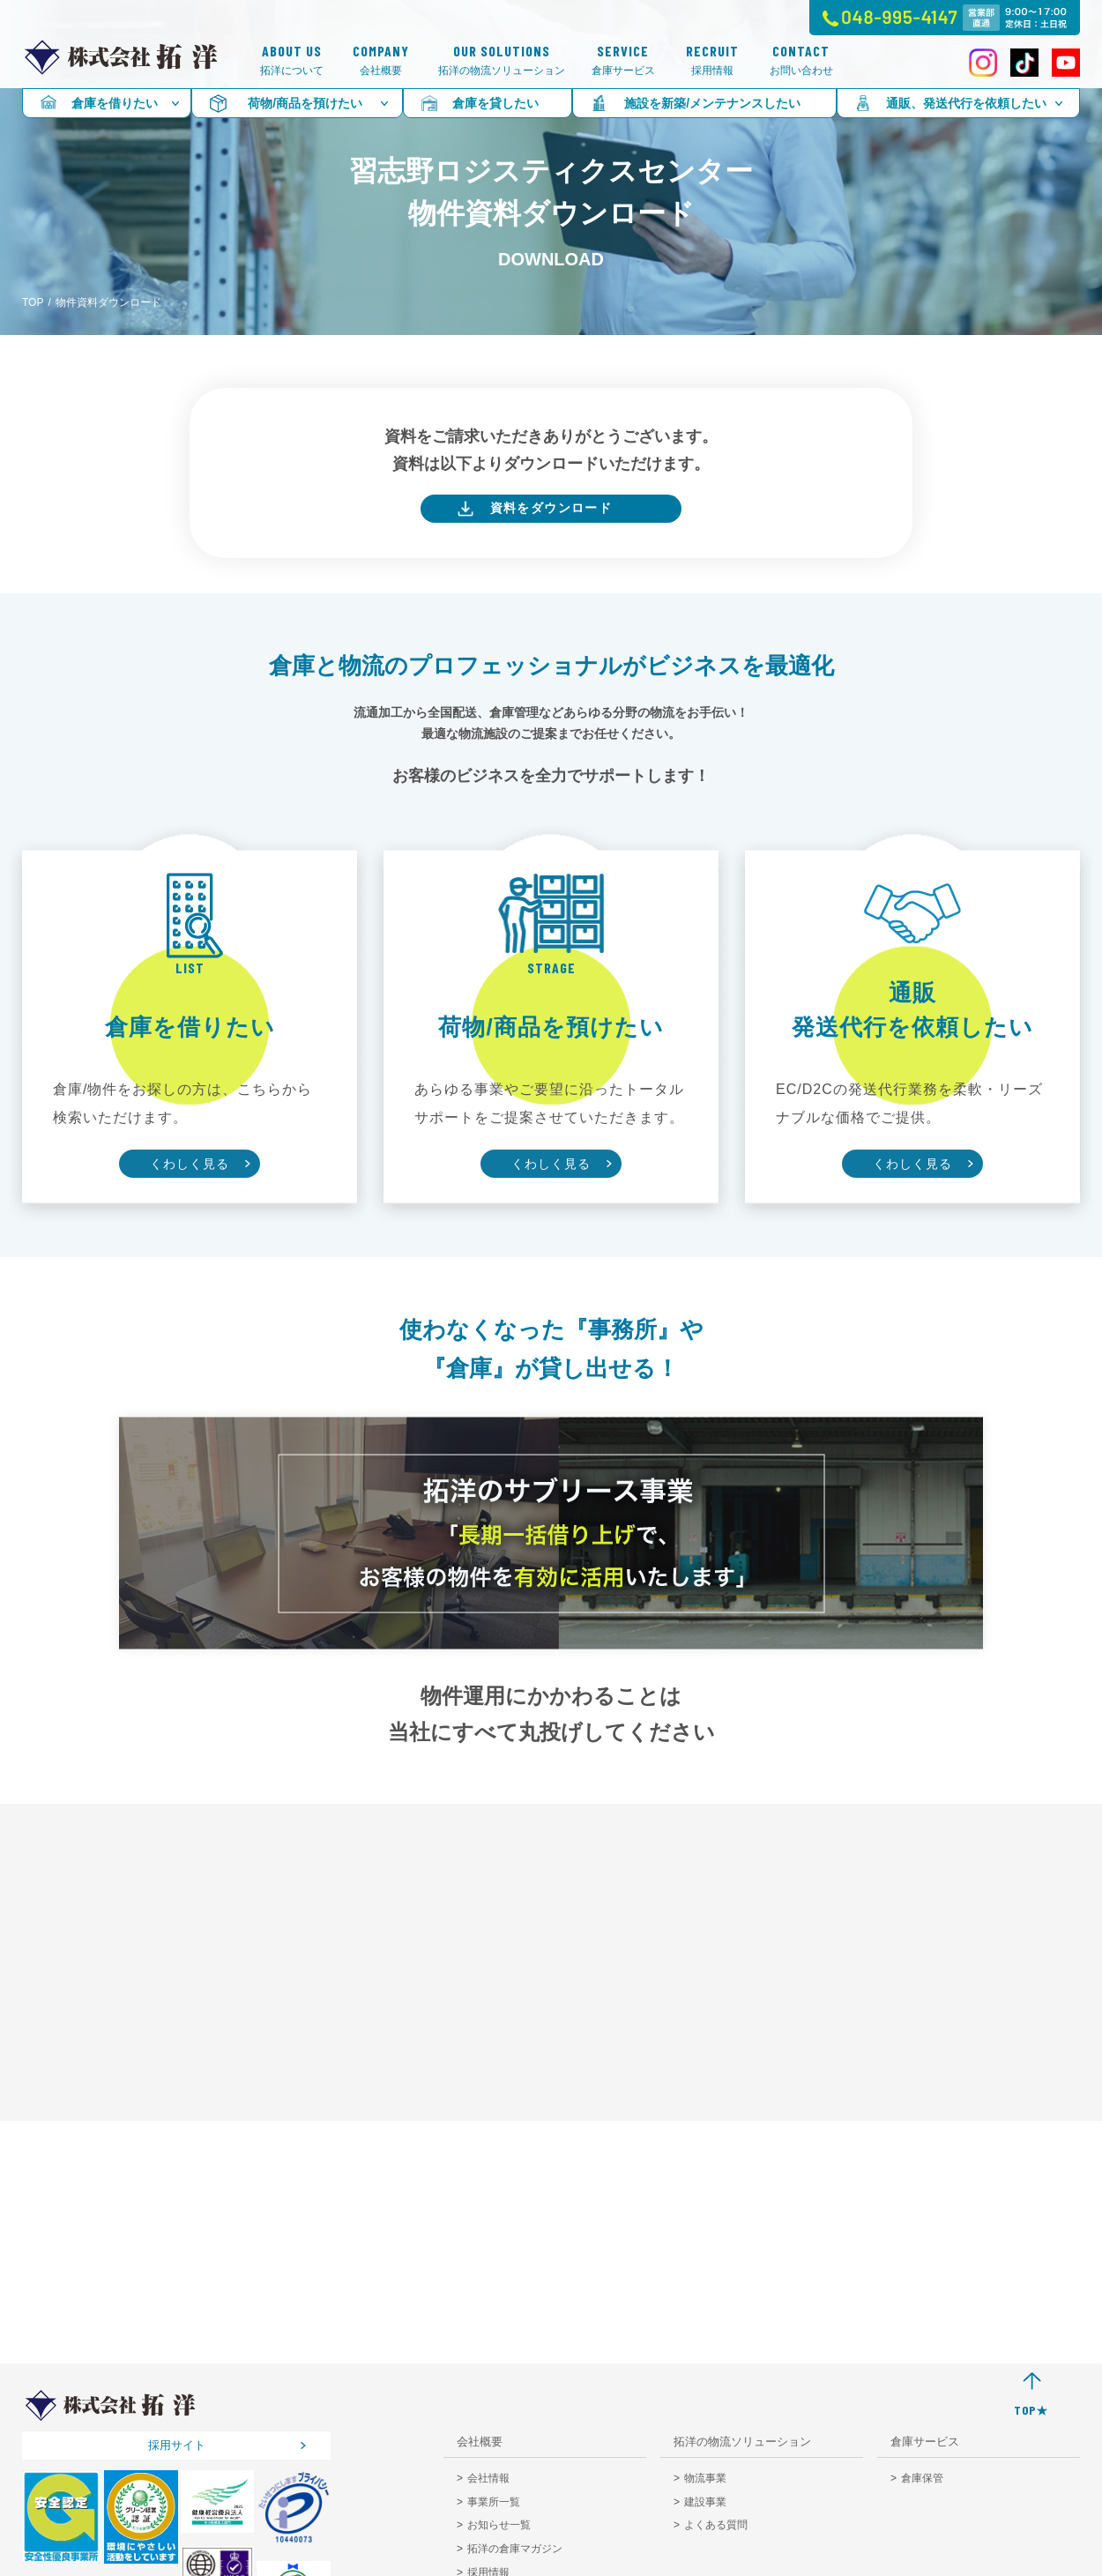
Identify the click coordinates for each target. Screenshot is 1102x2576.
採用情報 (712, 60)
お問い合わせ (801, 60)
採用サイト (176, 2445)
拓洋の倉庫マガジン (514, 2548)
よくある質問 (716, 2525)
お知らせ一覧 (499, 2525)
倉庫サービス (623, 60)
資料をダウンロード (551, 508)
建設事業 (705, 2502)
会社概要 (381, 60)
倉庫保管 (922, 2478)
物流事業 (705, 2478)
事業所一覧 (493, 2502)
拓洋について (292, 60)
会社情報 (488, 2478)
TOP (32, 302)
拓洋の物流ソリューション (501, 60)
